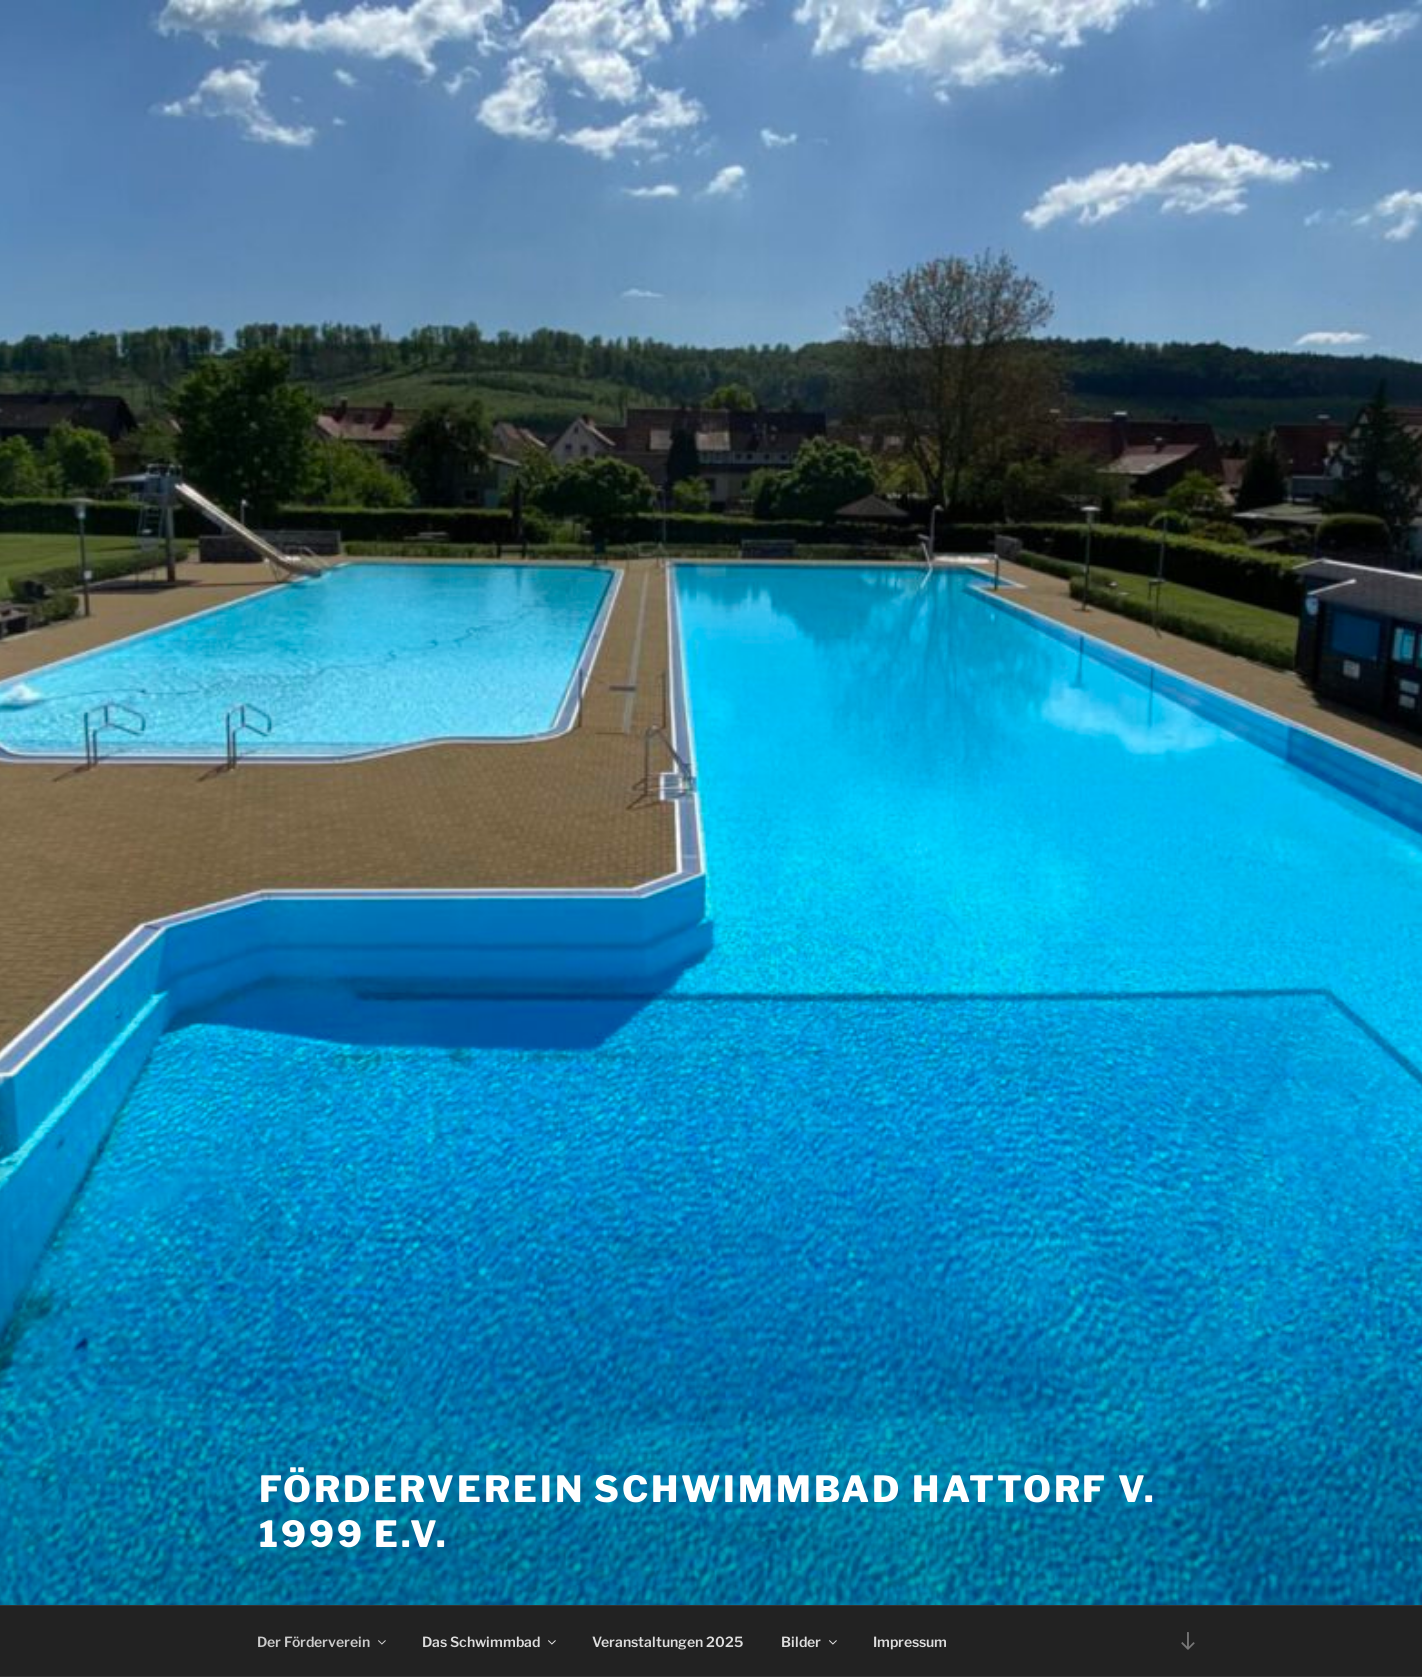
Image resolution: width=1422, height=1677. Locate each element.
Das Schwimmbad (490, 1641)
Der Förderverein (323, 1641)
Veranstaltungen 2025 (667, 1641)
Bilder (810, 1641)
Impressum (910, 1641)
